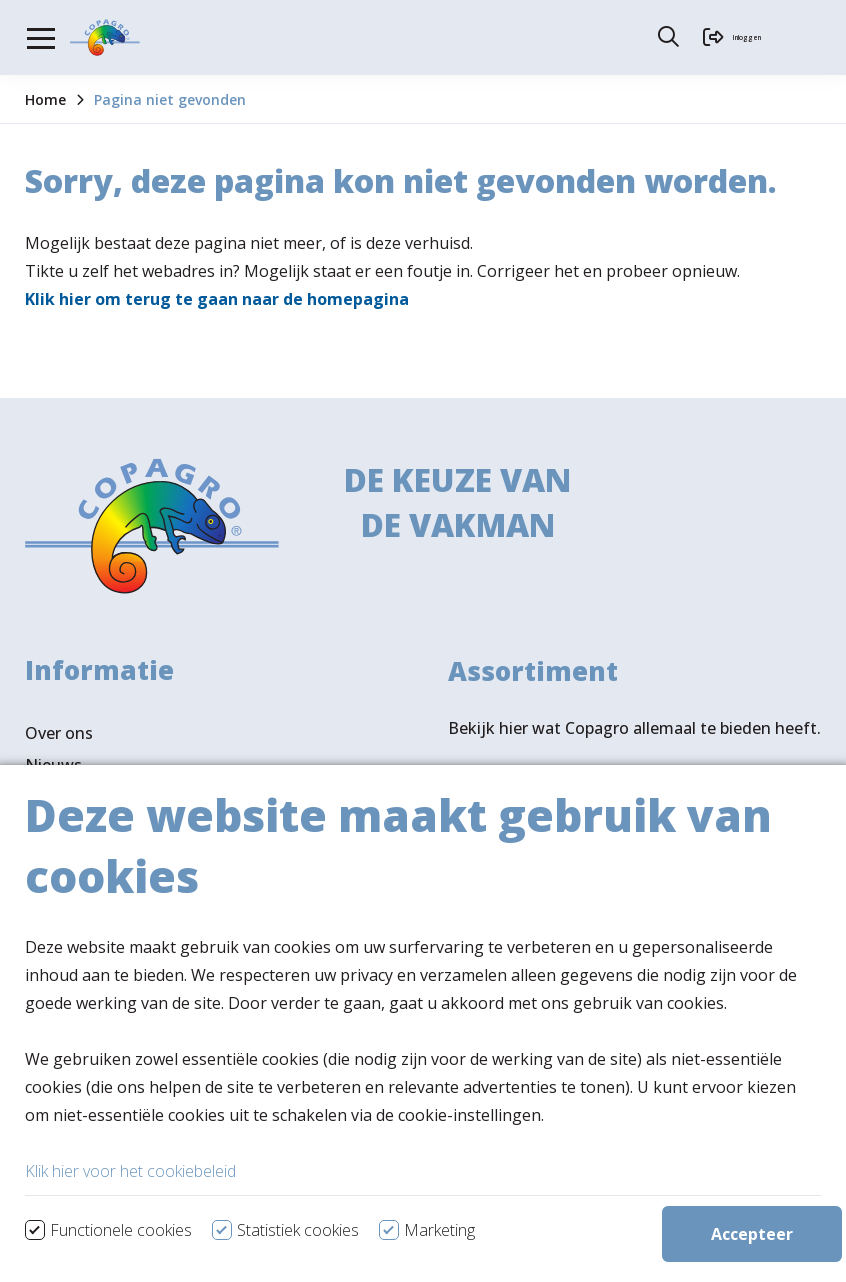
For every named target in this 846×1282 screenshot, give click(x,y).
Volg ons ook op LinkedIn (121, 1118)
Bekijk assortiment (557, 799)
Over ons (59, 733)
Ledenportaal (75, 861)
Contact (55, 829)
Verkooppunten (119, 1048)
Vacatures (63, 797)
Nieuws (53, 765)
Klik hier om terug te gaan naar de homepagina (217, 299)
